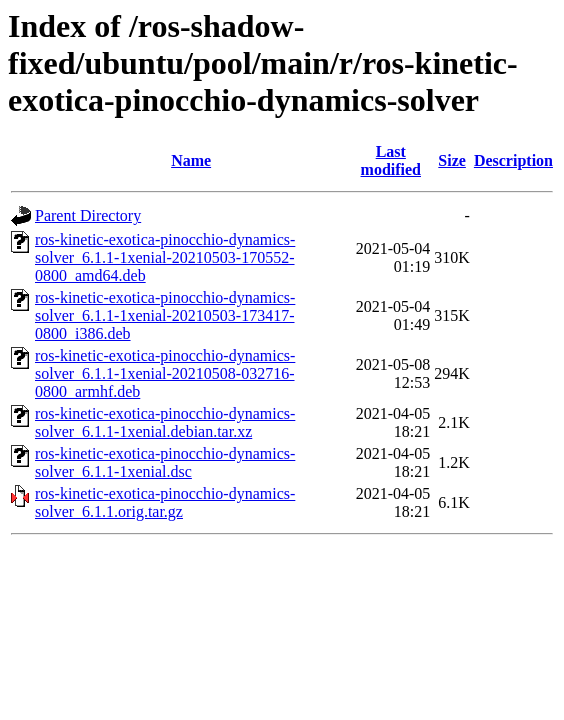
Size (452, 160)
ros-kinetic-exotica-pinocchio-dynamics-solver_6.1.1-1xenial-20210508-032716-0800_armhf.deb (165, 373)
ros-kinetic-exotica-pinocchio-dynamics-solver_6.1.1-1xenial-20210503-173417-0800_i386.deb (165, 315)
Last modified (391, 160)
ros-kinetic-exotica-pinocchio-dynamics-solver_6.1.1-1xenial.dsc (165, 462)
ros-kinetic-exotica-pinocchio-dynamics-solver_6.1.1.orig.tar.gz (165, 502)
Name (191, 160)
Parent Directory (88, 215)
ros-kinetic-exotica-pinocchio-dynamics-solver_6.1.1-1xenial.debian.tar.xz (165, 422)
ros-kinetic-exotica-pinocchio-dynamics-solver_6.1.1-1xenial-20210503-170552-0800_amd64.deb (165, 257)
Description (513, 160)
